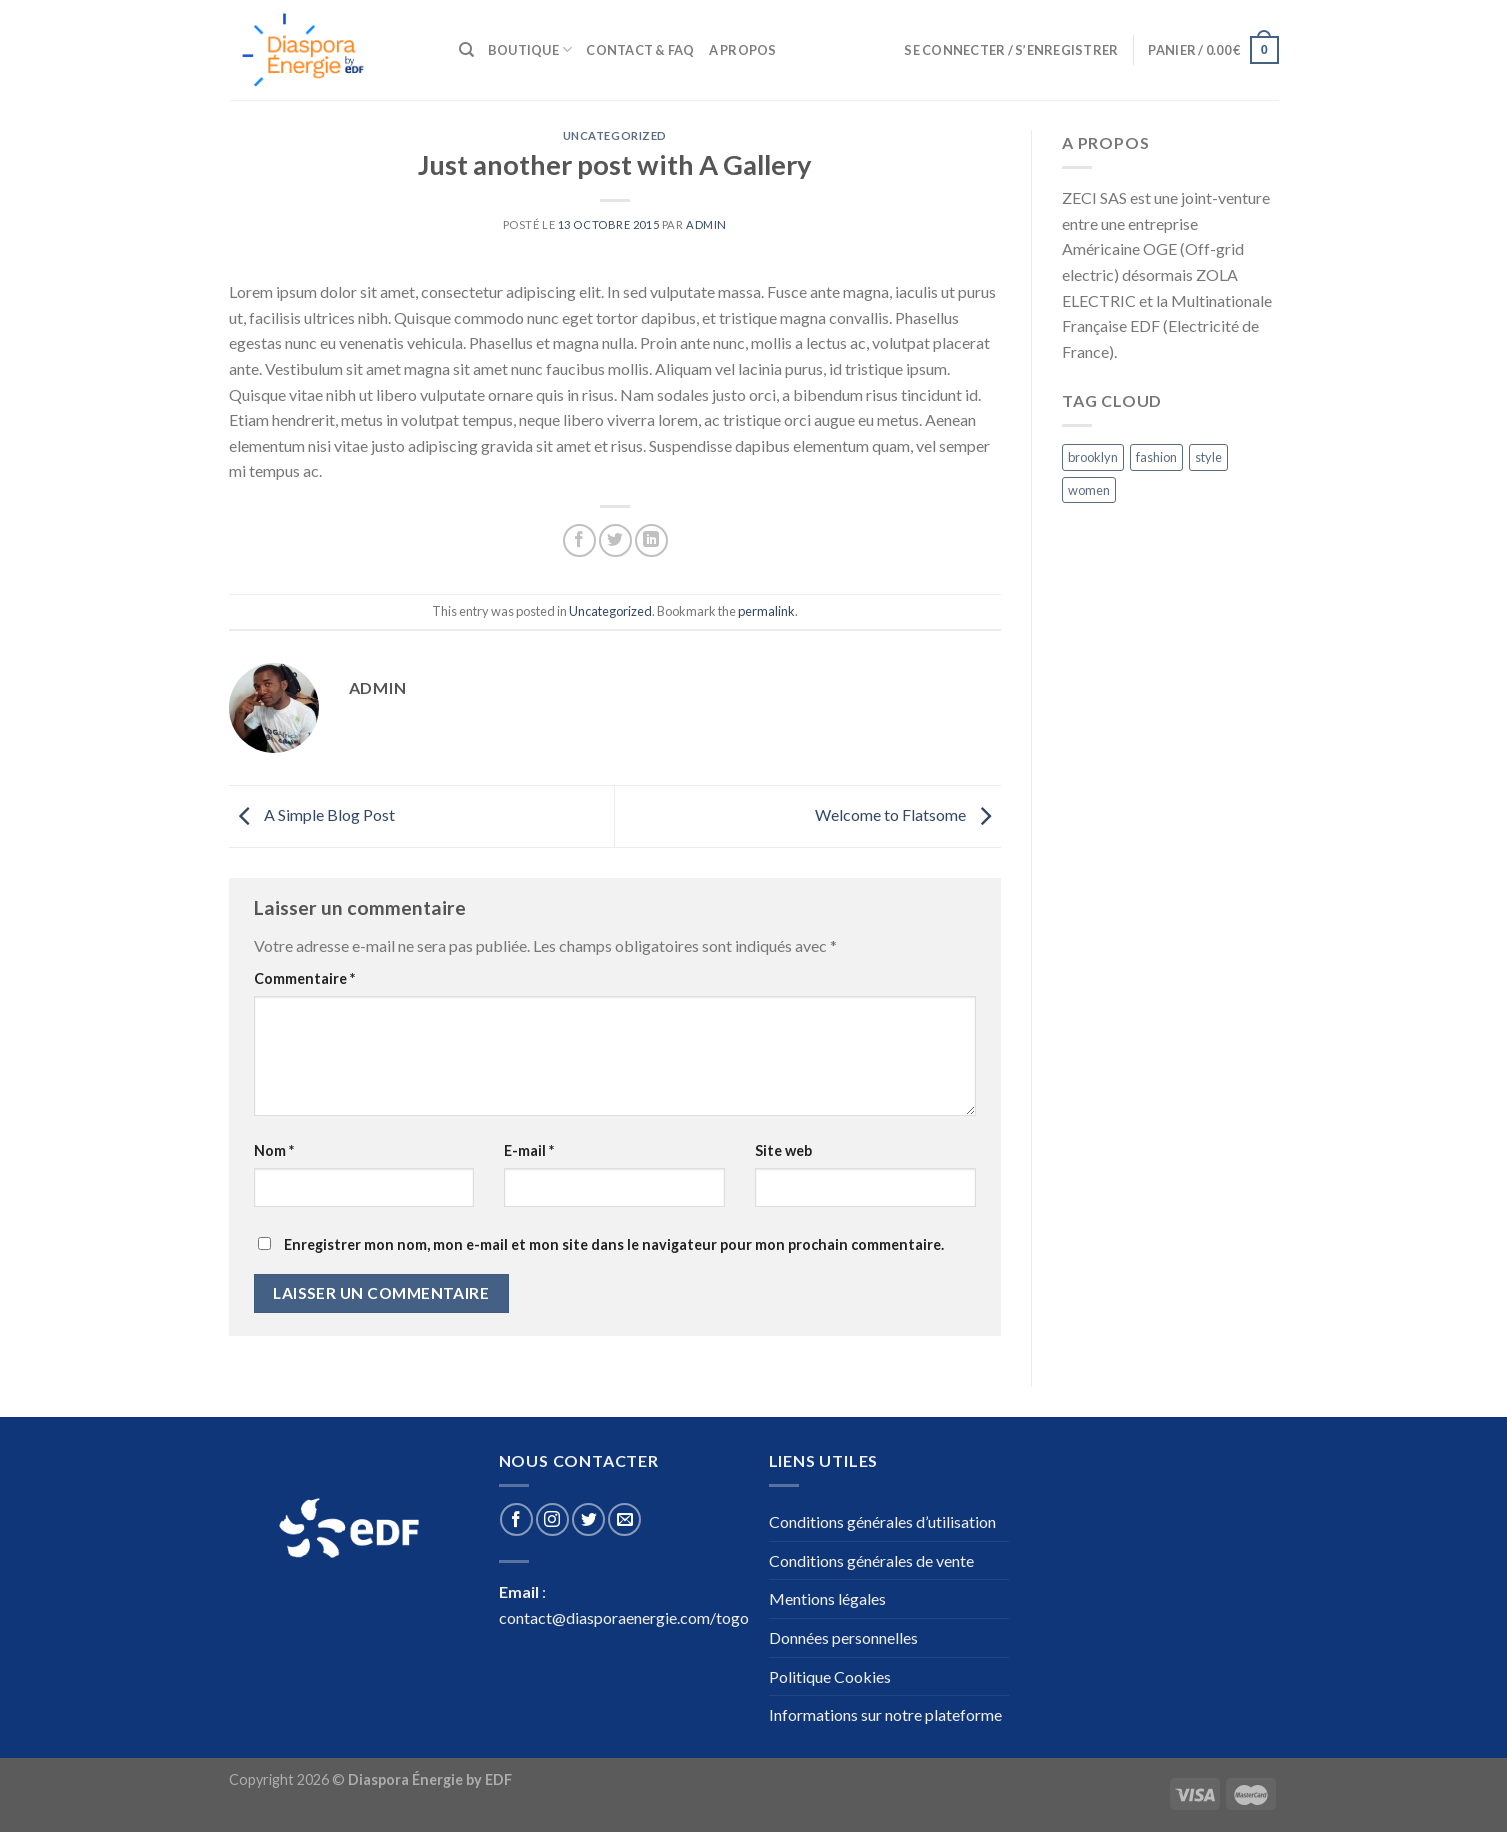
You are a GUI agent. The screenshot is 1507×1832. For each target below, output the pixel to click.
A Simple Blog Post (312, 814)
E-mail (529, 1150)
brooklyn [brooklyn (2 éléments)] (1093, 457)
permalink (766, 611)
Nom (274, 1150)
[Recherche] (466, 50)
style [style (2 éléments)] (1208, 457)
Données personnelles (843, 1637)
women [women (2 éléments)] (1089, 490)
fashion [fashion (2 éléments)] (1156, 457)
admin (706, 224)
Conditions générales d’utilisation (882, 1521)
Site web (783, 1150)
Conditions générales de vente (871, 1560)
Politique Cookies (830, 1676)
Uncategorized (615, 135)
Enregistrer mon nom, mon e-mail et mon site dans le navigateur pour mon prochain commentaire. (614, 1244)
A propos (743, 50)
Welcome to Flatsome (908, 814)
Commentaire (304, 978)
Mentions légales (827, 1598)
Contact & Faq (640, 50)
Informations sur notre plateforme (885, 1714)
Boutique (530, 49)
